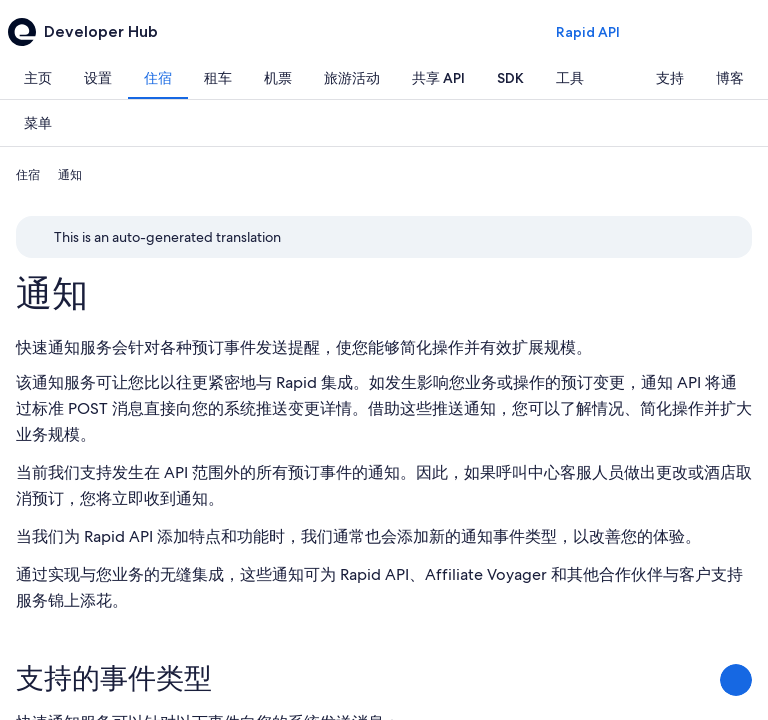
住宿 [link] (28, 175)
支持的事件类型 (114, 678)
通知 (52, 293)
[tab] (38, 78)
